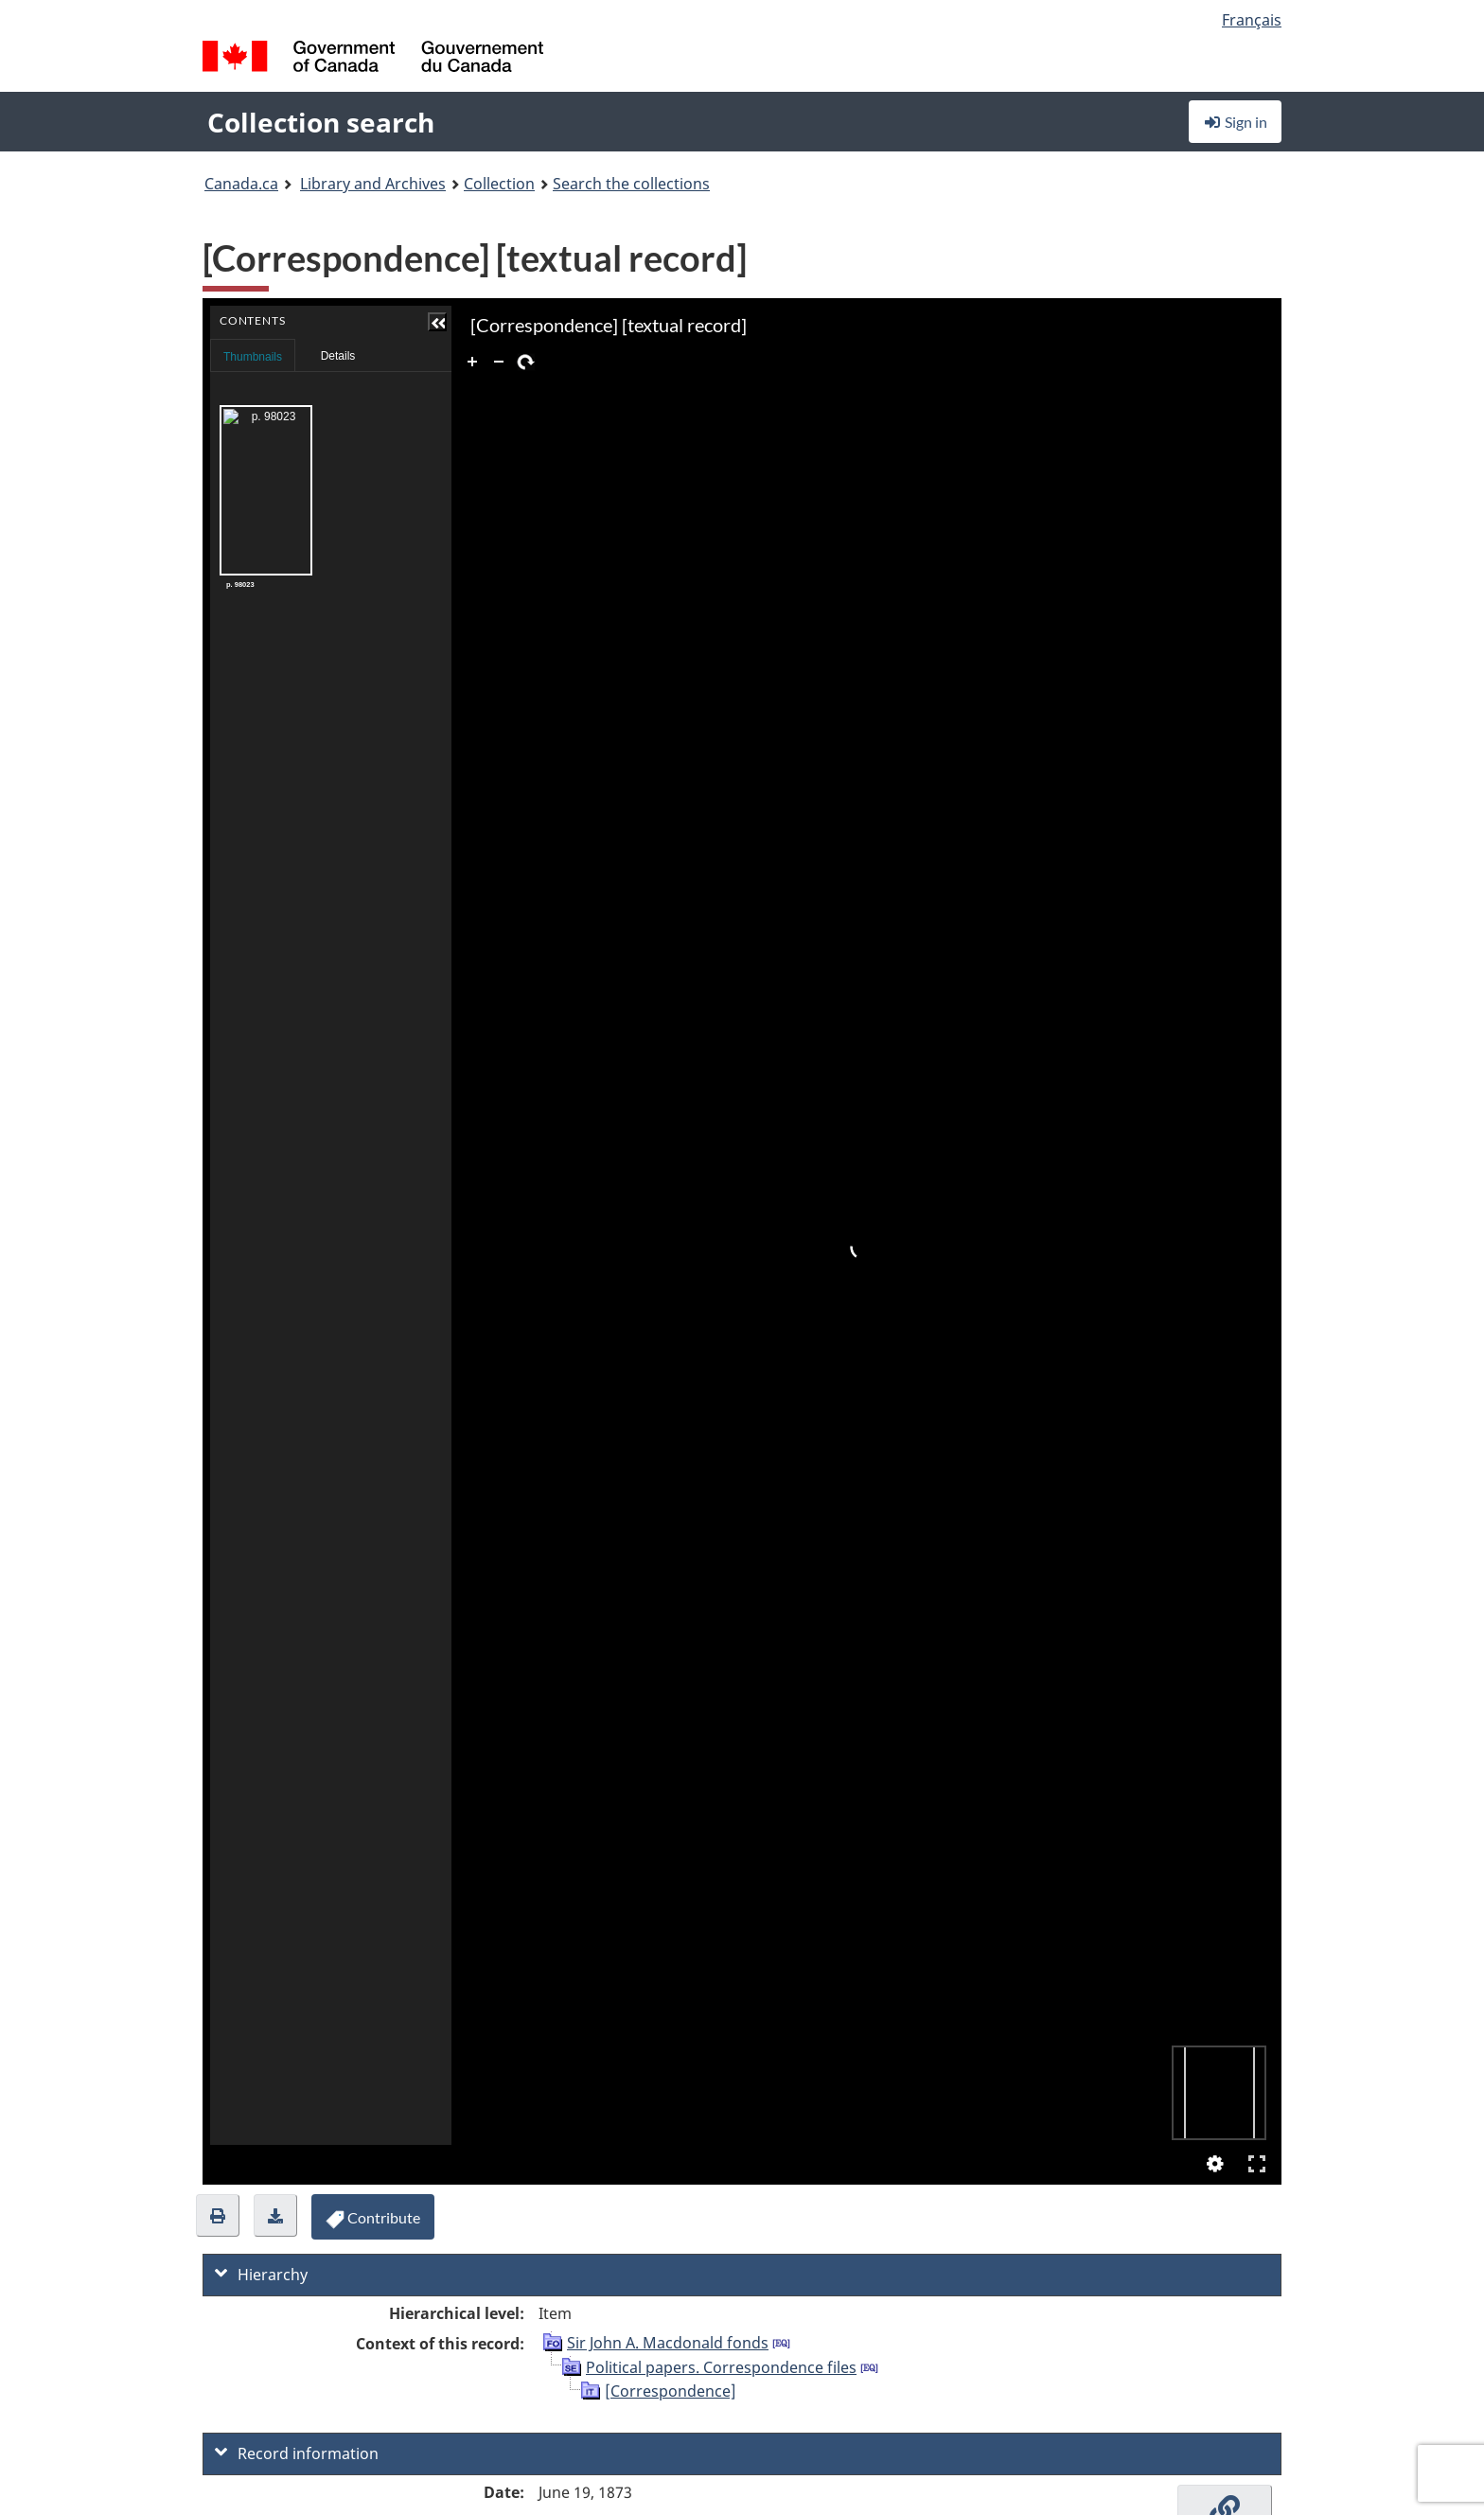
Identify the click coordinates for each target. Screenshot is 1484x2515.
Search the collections (631, 183)
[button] (431, 321)
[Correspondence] (670, 2391)
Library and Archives (373, 183)
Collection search (320, 122)
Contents (430, 350)
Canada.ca (241, 183)
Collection (499, 183)
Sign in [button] (1235, 122)
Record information (297, 2453)
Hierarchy (261, 2274)
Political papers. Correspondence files (721, 2367)
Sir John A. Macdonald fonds (667, 2342)
